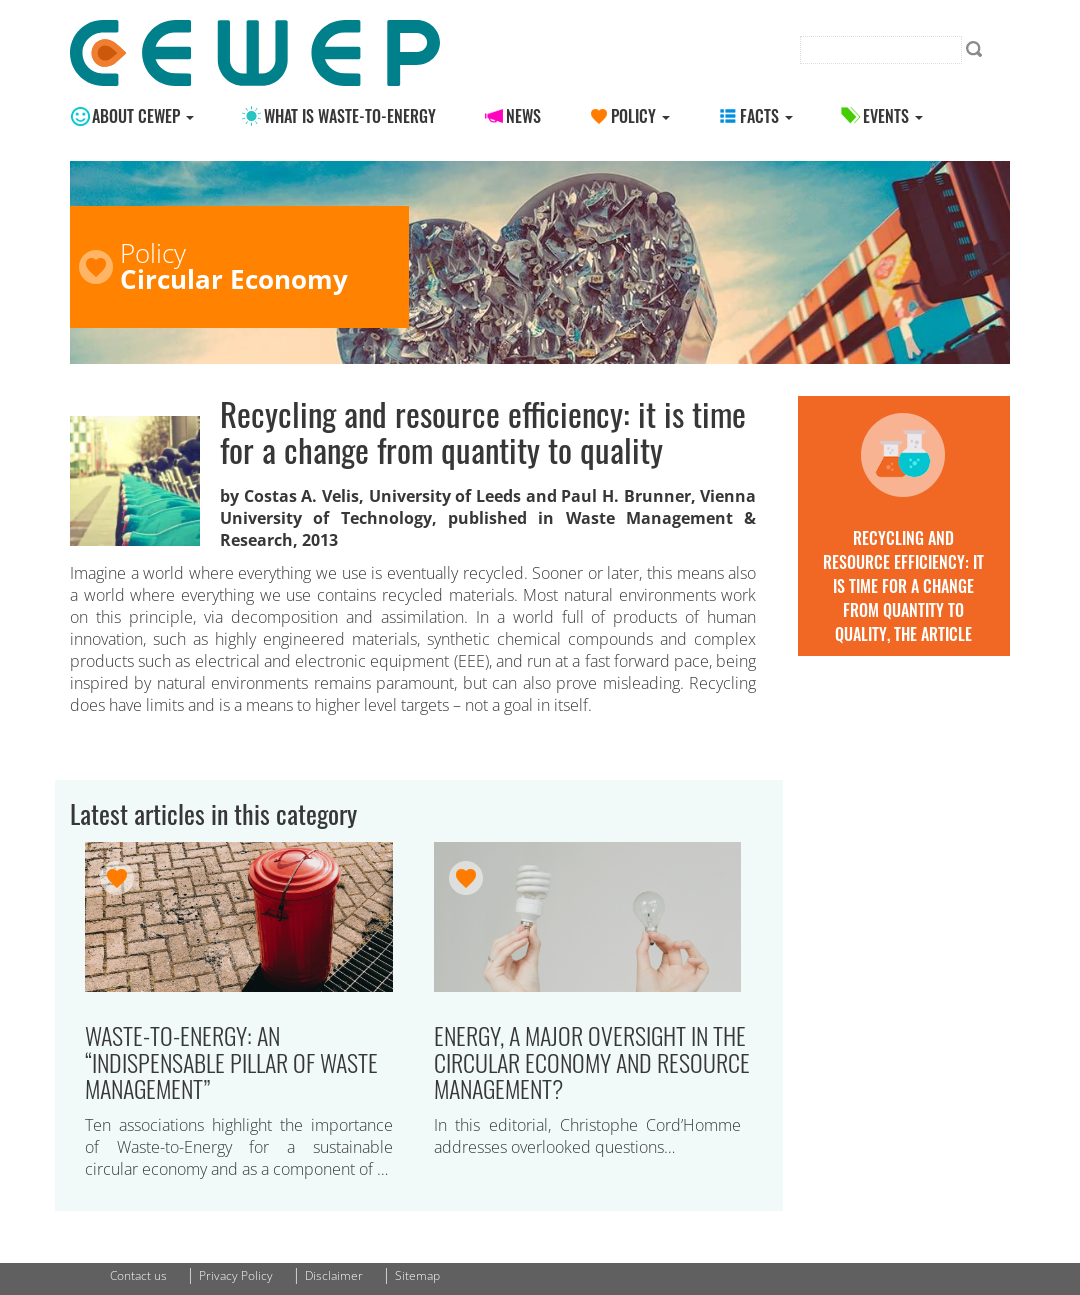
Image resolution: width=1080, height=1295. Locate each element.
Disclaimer (334, 1275)
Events (893, 116)
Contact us (138, 1275)
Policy (640, 116)
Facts (766, 116)
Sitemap (417, 1275)
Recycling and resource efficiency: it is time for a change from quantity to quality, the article (903, 586)
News (523, 116)
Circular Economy (234, 279)
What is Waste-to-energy (350, 116)
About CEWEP (143, 116)
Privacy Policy (236, 1275)
